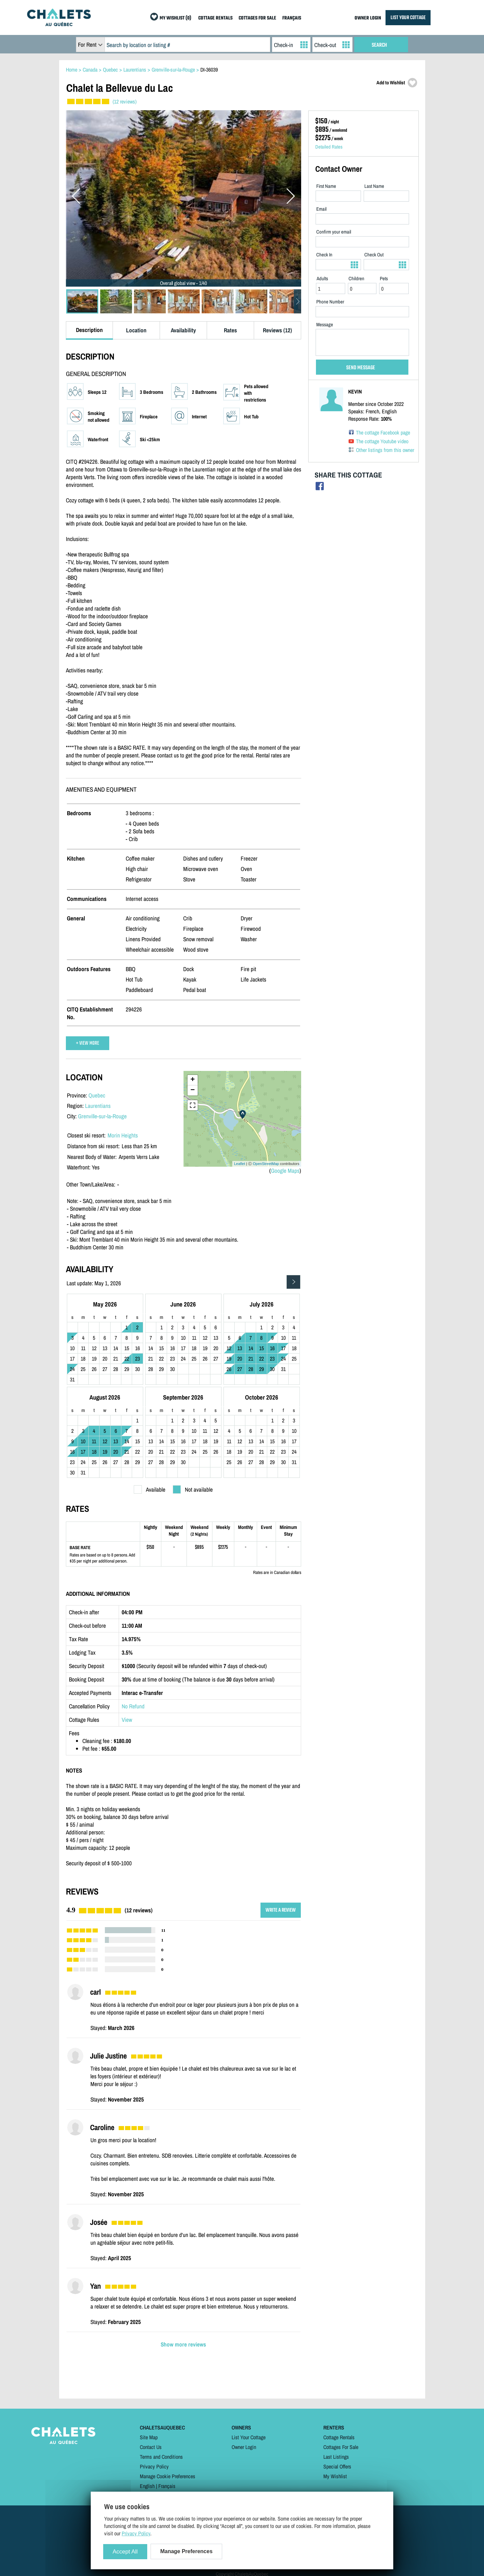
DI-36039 (209, 69)
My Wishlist (335, 2476)
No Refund (133, 1706)
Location (136, 330)
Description (89, 330)
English (147, 2486)
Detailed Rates (328, 146)
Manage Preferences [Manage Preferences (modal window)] (186, 2551)
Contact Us (151, 2447)
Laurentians (98, 1106)
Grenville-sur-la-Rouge (102, 1116)
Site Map (149, 2437)
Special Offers (337, 2466)
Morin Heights (123, 1135)
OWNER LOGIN (368, 18)
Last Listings (336, 2456)
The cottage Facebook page (383, 432)
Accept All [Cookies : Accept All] (125, 2551)
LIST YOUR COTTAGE (408, 17)
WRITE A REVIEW (281, 1910)
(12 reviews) (124, 101)
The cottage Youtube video (382, 441)
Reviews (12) (277, 330)
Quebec (96, 1095)
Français (166, 2486)
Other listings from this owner (385, 450)
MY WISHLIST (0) (175, 18)
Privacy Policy (154, 2466)
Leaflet (239, 1164)
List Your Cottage (249, 2437)
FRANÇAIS (291, 18)
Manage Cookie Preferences (167, 2476)
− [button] (192, 1090)
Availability (183, 330)
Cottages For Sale (340, 2447)
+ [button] (192, 1080)
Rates (230, 330)
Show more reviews (183, 2344)
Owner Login (244, 2447)
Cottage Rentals (339, 2437)
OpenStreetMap (266, 1164)
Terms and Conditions (161, 2456)
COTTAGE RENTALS (215, 18)
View (127, 1719)
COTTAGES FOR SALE (257, 18)
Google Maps (285, 1170)
